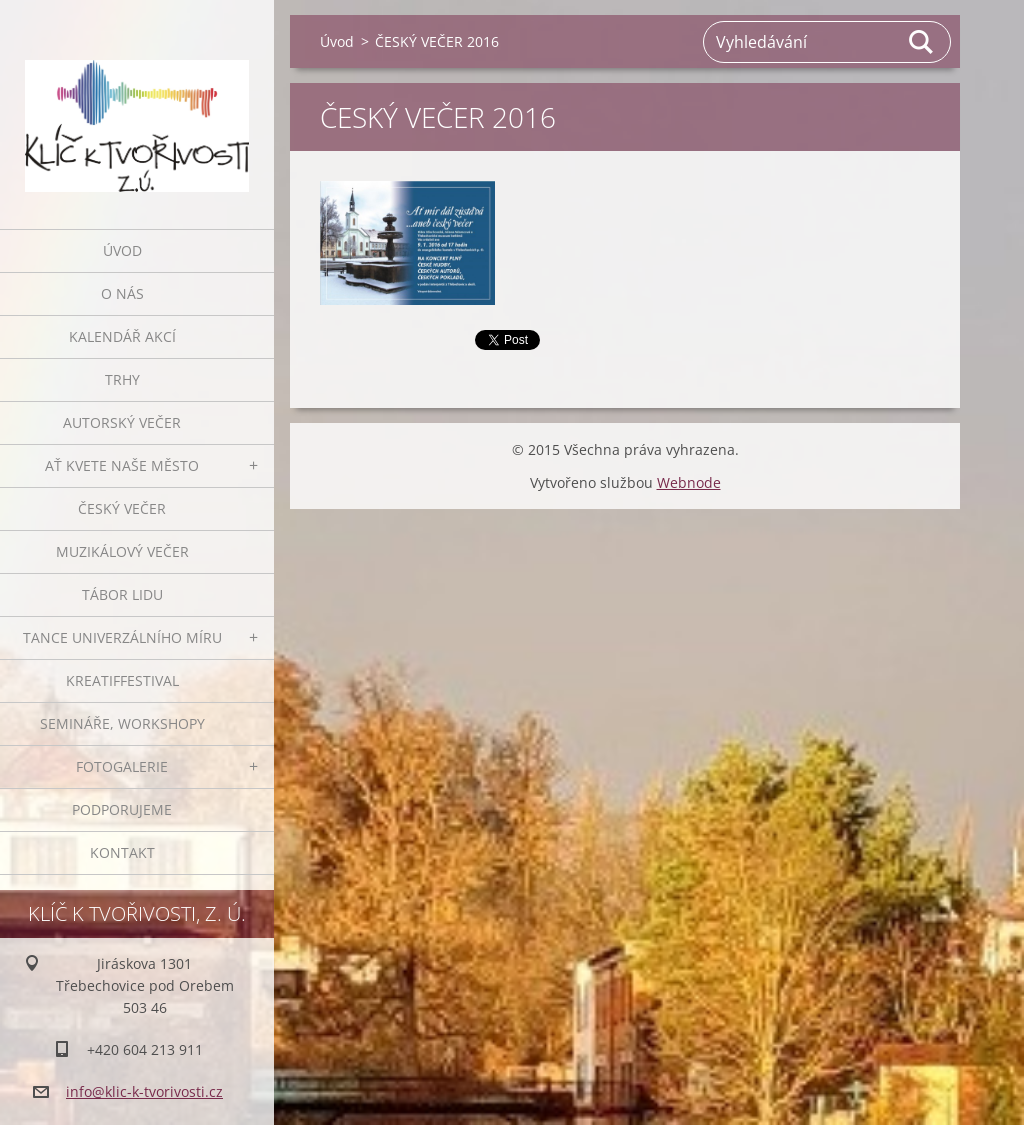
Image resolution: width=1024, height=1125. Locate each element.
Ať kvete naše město (122, 465)
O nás (122, 293)
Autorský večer (122, 422)
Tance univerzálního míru (122, 637)
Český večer (122, 508)
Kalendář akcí (122, 336)
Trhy (122, 379)
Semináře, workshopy (122, 723)
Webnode (689, 482)
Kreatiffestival (122, 680)
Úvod (122, 250)
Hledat (922, 42)
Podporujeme (122, 809)
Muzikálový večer (122, 551)
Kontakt (122, 852)
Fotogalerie (122, 766)
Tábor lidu (122, 594)
